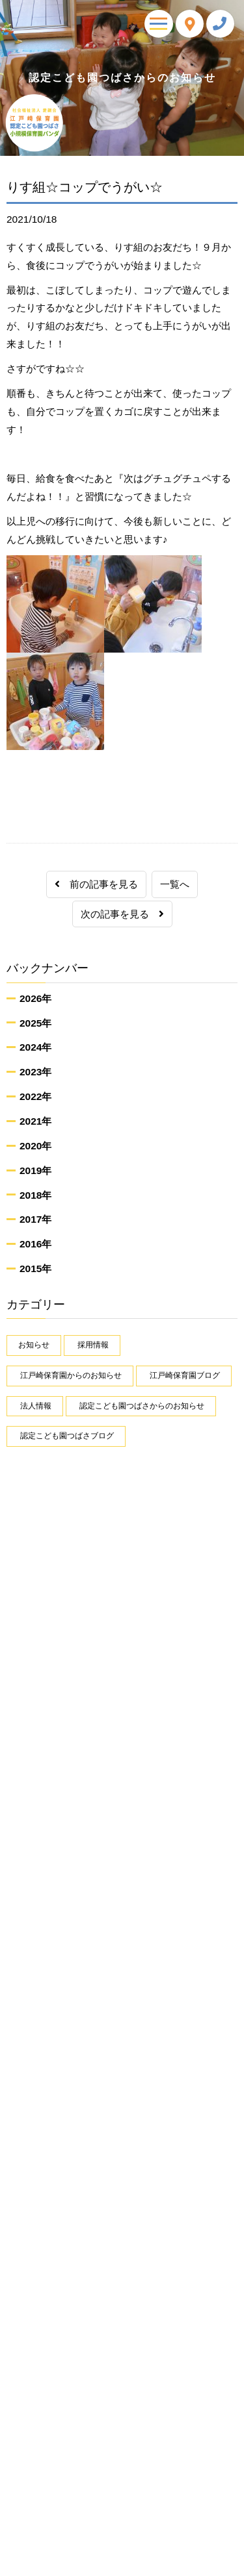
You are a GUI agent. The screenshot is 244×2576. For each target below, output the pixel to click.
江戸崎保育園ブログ (185, 1375)
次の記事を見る (122, 913)
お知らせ (33, 1344)
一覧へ (174, 884)
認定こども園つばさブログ (67, 1435)
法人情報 (35, 1405)
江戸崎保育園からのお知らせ (71, 1375)
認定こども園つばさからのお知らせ (141, 1405)
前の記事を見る (96, 884)
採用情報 (93, 1344)
